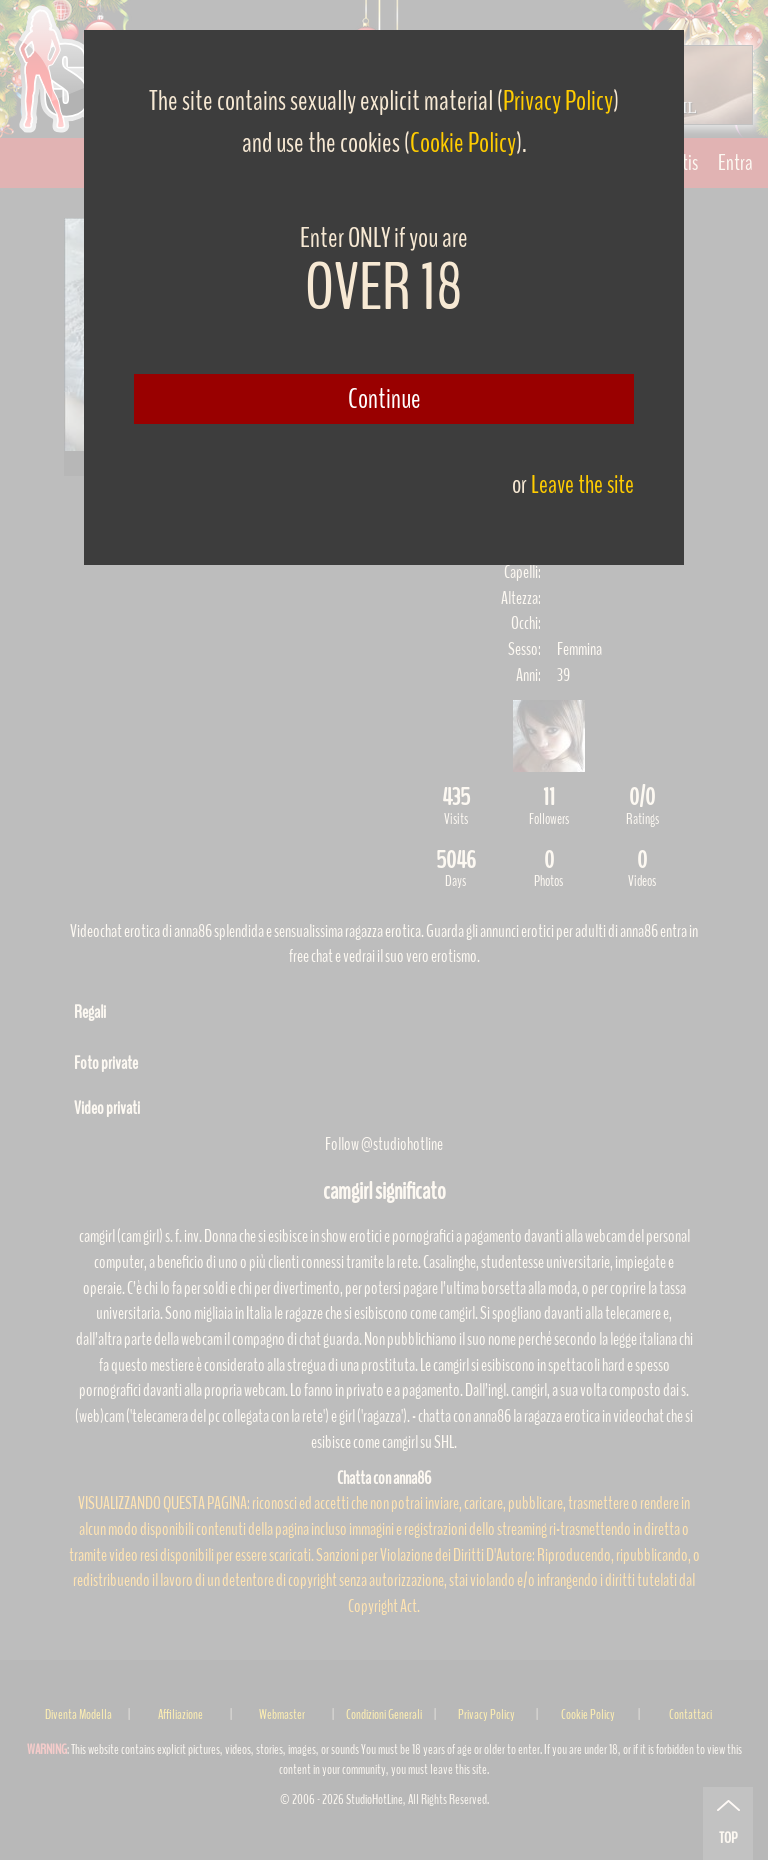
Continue (384, 399)
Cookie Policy (463, 143)
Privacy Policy (558, 101)
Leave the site (582, 484)
